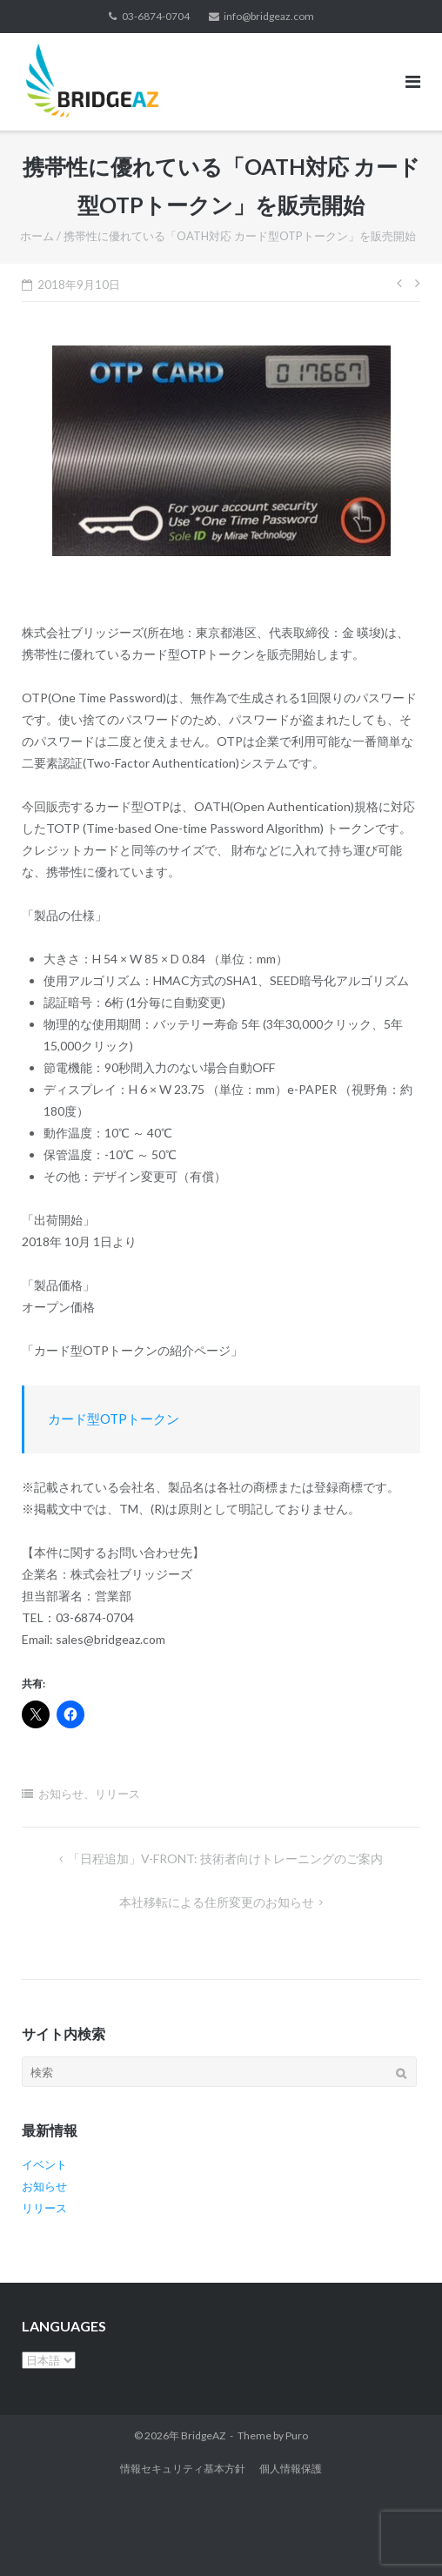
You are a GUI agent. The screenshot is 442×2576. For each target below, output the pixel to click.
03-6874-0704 (156, 16)
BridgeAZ (203, 2435)
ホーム (37, 236)
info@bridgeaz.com (269, 16)
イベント (44, 2164)
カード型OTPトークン (113, 1418)
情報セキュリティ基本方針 (182, 2468)
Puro (296, 2435)
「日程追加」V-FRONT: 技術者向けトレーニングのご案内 (225, 1858)
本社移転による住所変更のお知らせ (216, 1902)
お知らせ (61, 1794)
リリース (117, 1794)
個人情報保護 (290, 2468)
